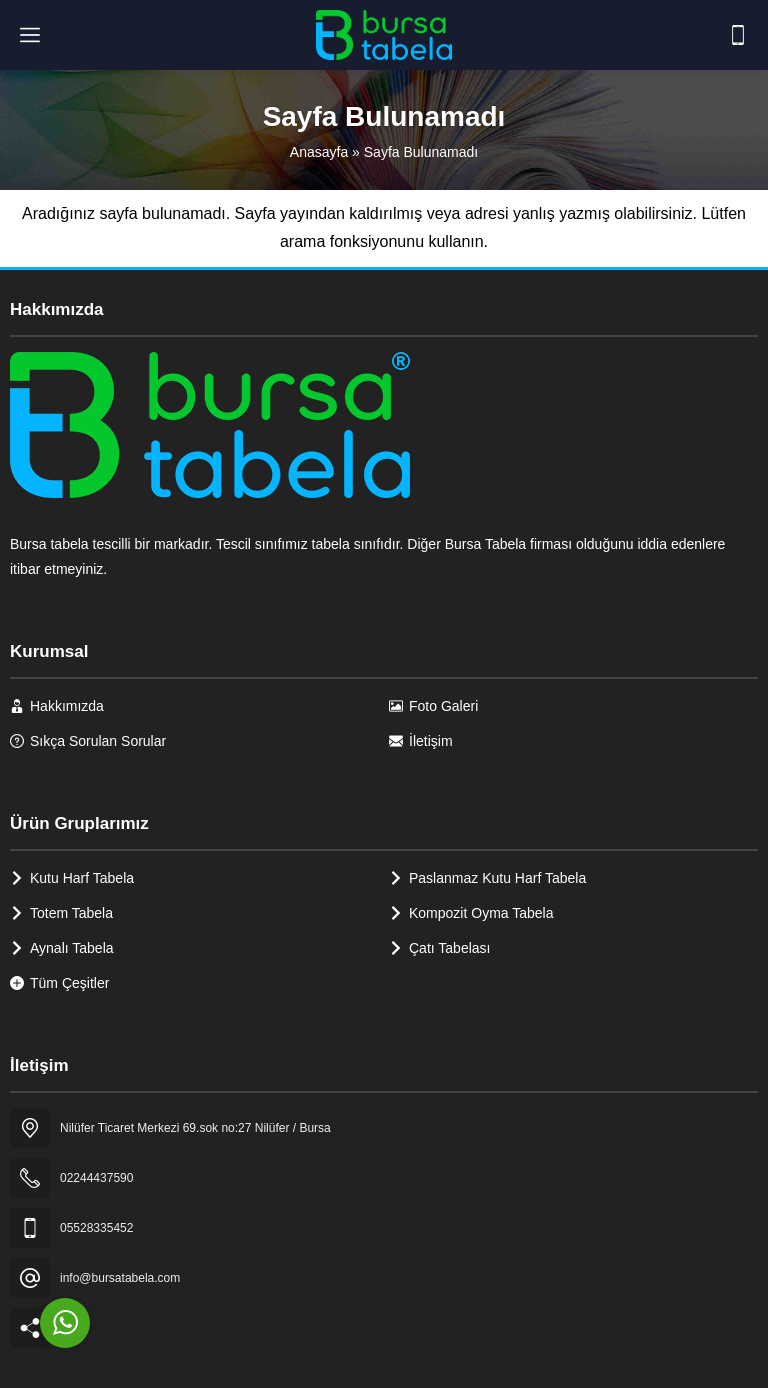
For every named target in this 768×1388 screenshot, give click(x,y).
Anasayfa (319, 152)
